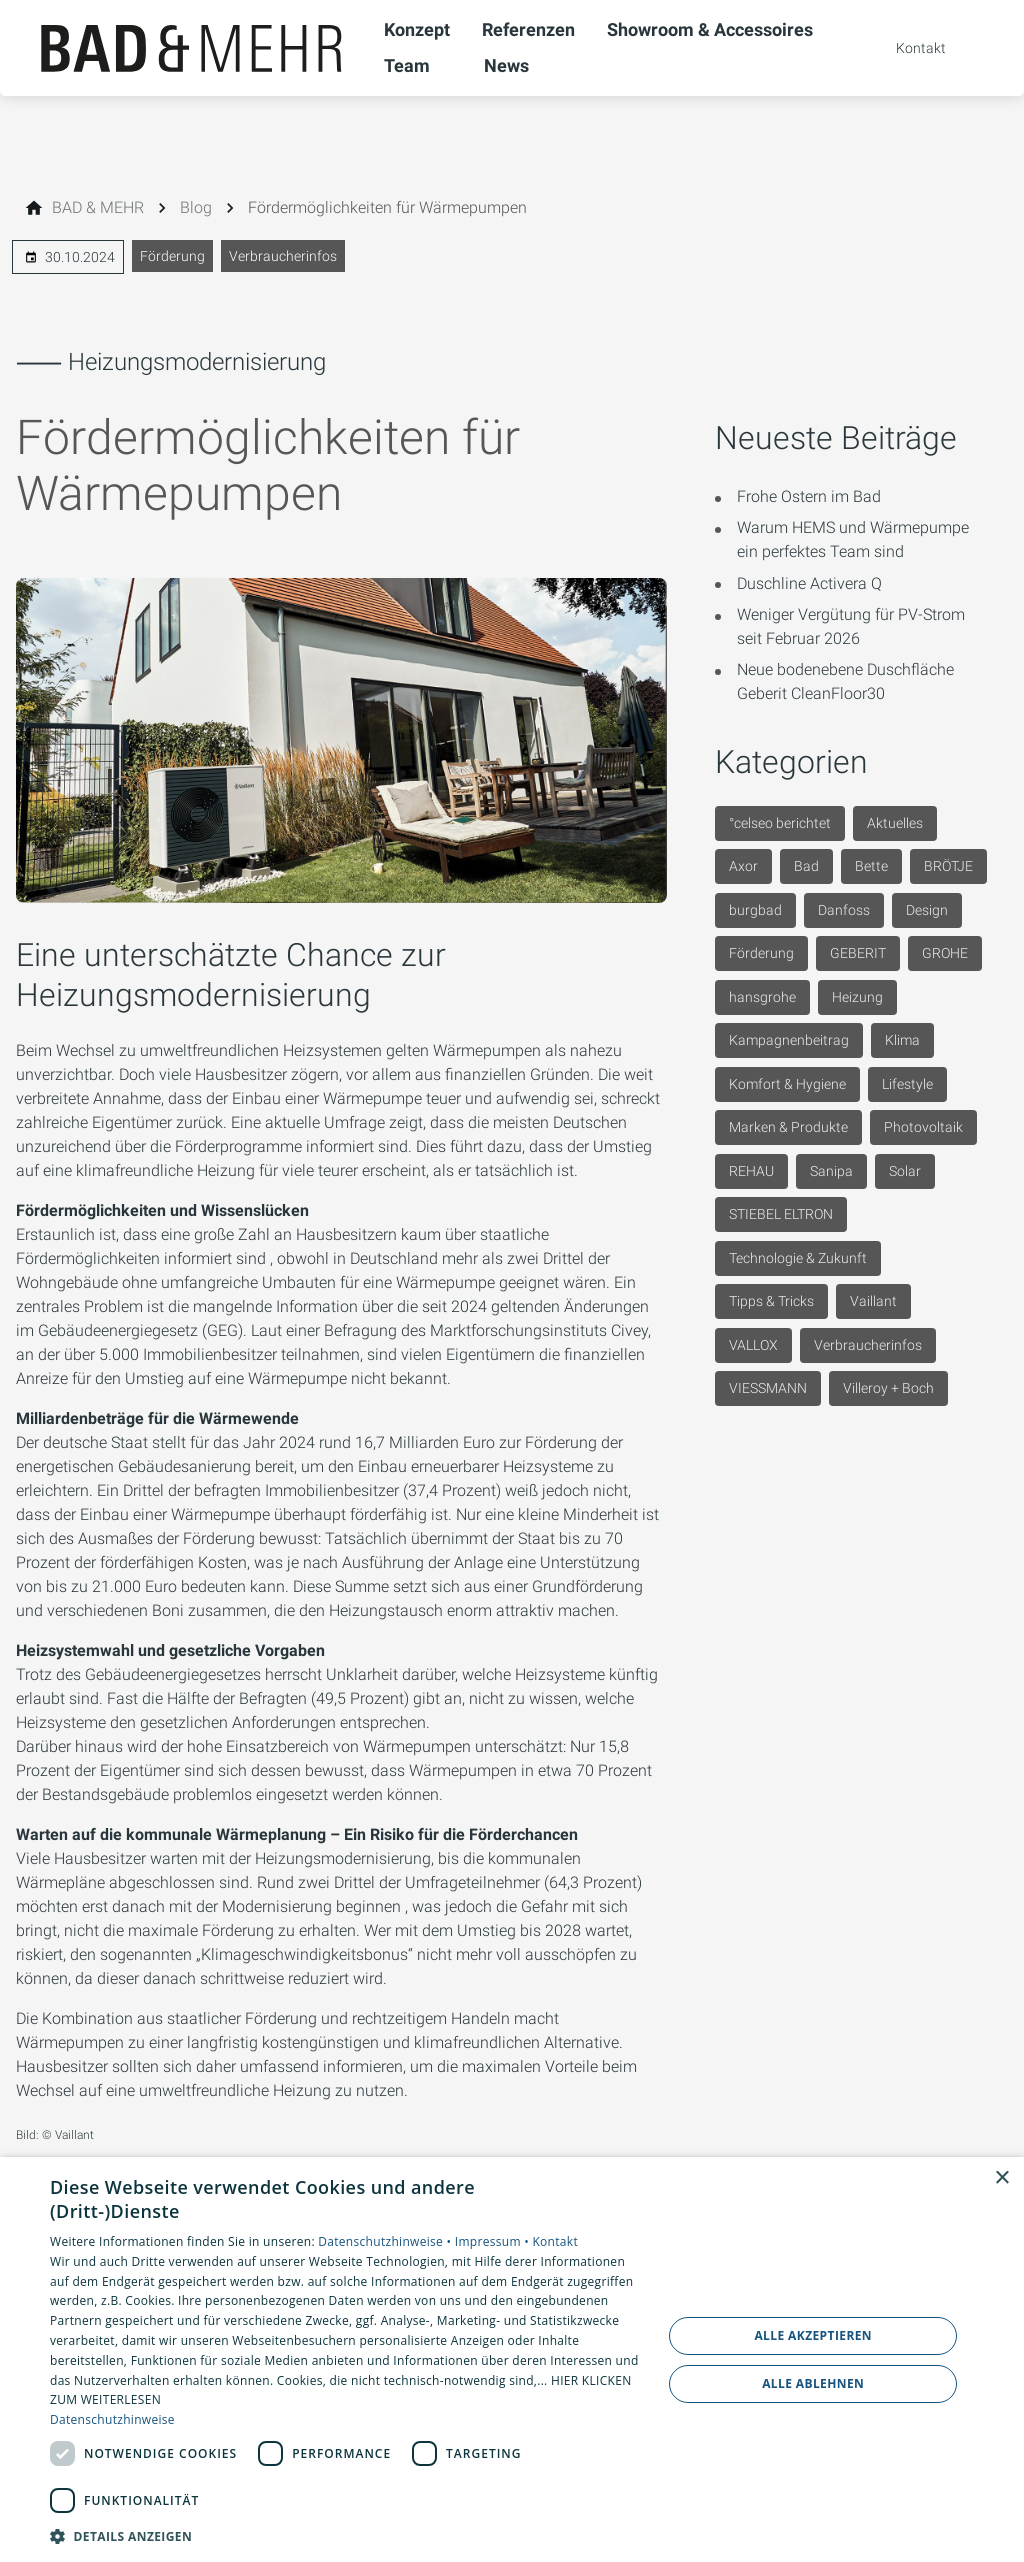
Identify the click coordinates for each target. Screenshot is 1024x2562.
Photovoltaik (923, 1127)
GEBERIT (858, 953)
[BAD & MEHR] (98, 208)
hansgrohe (762, 997)
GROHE (945, 953)
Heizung (857, 997)
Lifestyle (907, 1084)
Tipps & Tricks (771, 1301)
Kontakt (555, 2241)
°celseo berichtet (780, 823)
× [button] (1001, 2178)
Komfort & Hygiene (787, 1084)
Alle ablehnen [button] (813, 2383)
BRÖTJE (948, 866)
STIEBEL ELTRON (781, 1214)
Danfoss (844, 910)
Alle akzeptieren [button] (813, 2335)
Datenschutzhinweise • (386, 2241)
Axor (743, 866)
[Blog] (196, 208)
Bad (806, 866)
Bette (871, 866)
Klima (902, 1040)
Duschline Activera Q (809, 583)
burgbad (755, 910)
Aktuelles (895, 823)
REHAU (751, 1171)
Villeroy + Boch (888, 1388)
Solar (905, 1171)
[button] (347, 2535)
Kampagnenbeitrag (789, 1040)
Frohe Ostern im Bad (809, 496)
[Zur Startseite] (192, 48)
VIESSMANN (768, 1388)
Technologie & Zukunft (798, 1258)
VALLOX (753, 1345)
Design (927, 910)
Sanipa (831, 1171)
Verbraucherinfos (283, 256)
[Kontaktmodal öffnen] (907, 48)
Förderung (172, 256)
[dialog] (512, 2359)
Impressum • (494, 2241)
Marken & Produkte (788, 1127)
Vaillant (873, 1301)
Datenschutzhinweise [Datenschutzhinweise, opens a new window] (112, 2419)
